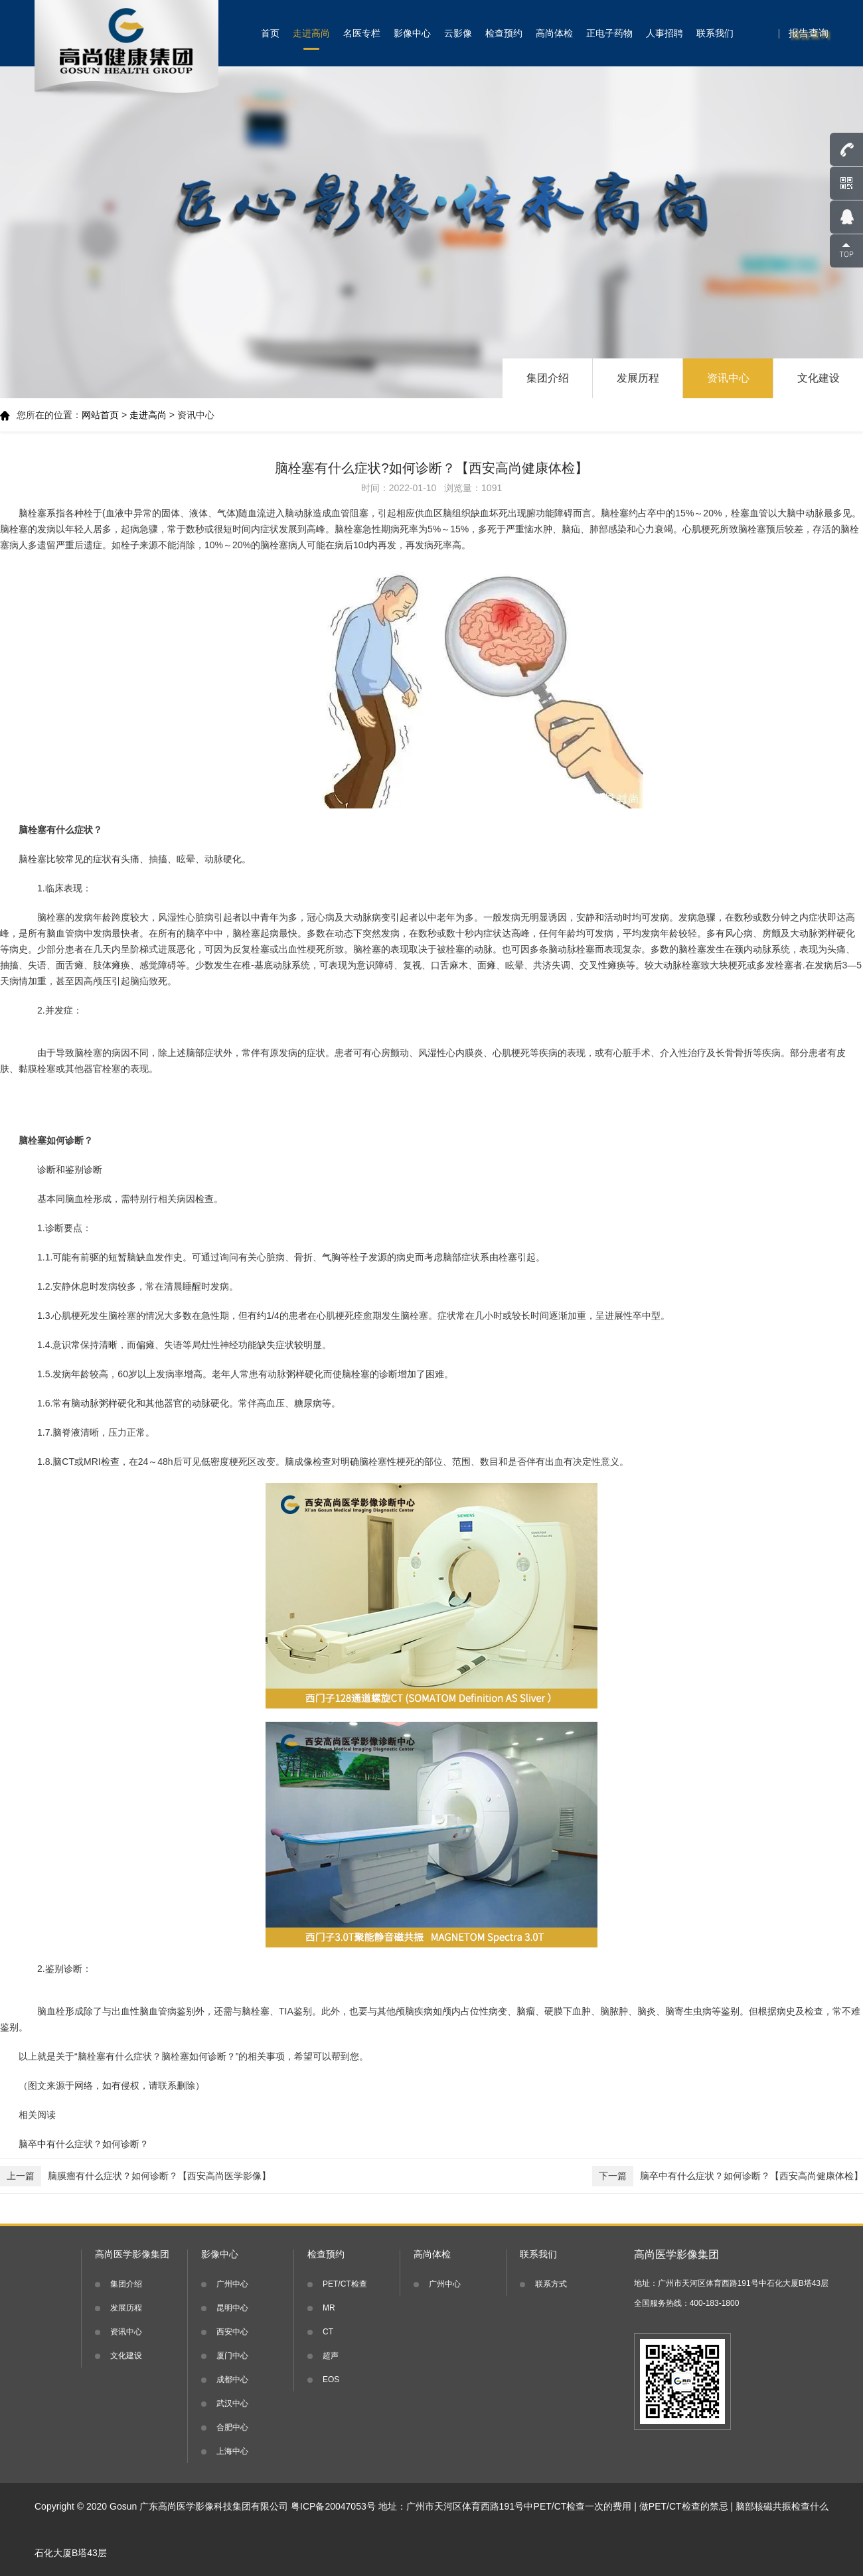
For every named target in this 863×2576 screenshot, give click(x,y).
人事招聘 (664, 33)
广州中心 (232, 2284)
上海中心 (232, 2451)
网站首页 (100, 415)
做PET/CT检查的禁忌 (683, 2506)
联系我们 (715, 33)
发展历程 (638, 378)
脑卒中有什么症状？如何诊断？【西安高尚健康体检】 (727, 2176)
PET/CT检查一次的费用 (583, 2506)
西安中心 (232, 2331)
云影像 (458, 33)
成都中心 (232, 2379)
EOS (331, 2379)
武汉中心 (232, 2403)
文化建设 (818, 378)
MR (329, 2307)
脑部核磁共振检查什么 (782, 2506)
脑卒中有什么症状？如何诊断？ (84, 2144)
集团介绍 (547, 378)
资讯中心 (728, 378)
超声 (331, 2355)
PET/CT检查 (345, 2284)
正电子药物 (609, 33)
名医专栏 (361, 33)
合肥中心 (232, 2427)
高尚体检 (554, 33)
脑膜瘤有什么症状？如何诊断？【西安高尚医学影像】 (135, 2176)
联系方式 (551, 2284)
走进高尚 (311, 33)
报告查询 (808, 32)
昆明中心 (232, 2307)
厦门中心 (232, 2355)
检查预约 (503, 33)
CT (328, 2331)
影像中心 (412, 33)
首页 (270, 33)
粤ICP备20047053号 (333, 2506)
